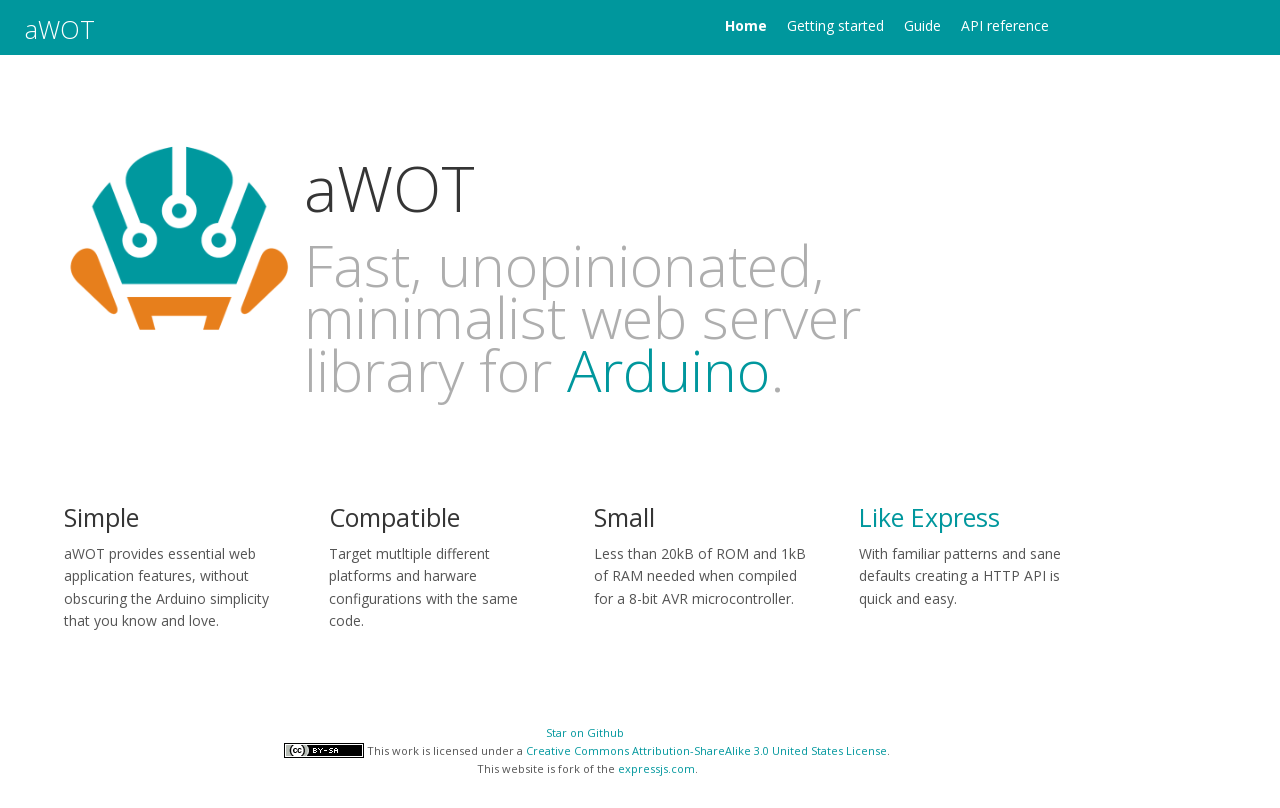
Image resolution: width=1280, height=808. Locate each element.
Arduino (668, 370)
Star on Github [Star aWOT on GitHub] (585, 732)
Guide (922, 25)
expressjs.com (656, 768)
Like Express (929, 517)
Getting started (835, 25)
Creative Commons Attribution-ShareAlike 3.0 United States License (706, 750)
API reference (1005, 25)
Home (746, 25)
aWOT (60, 29)
